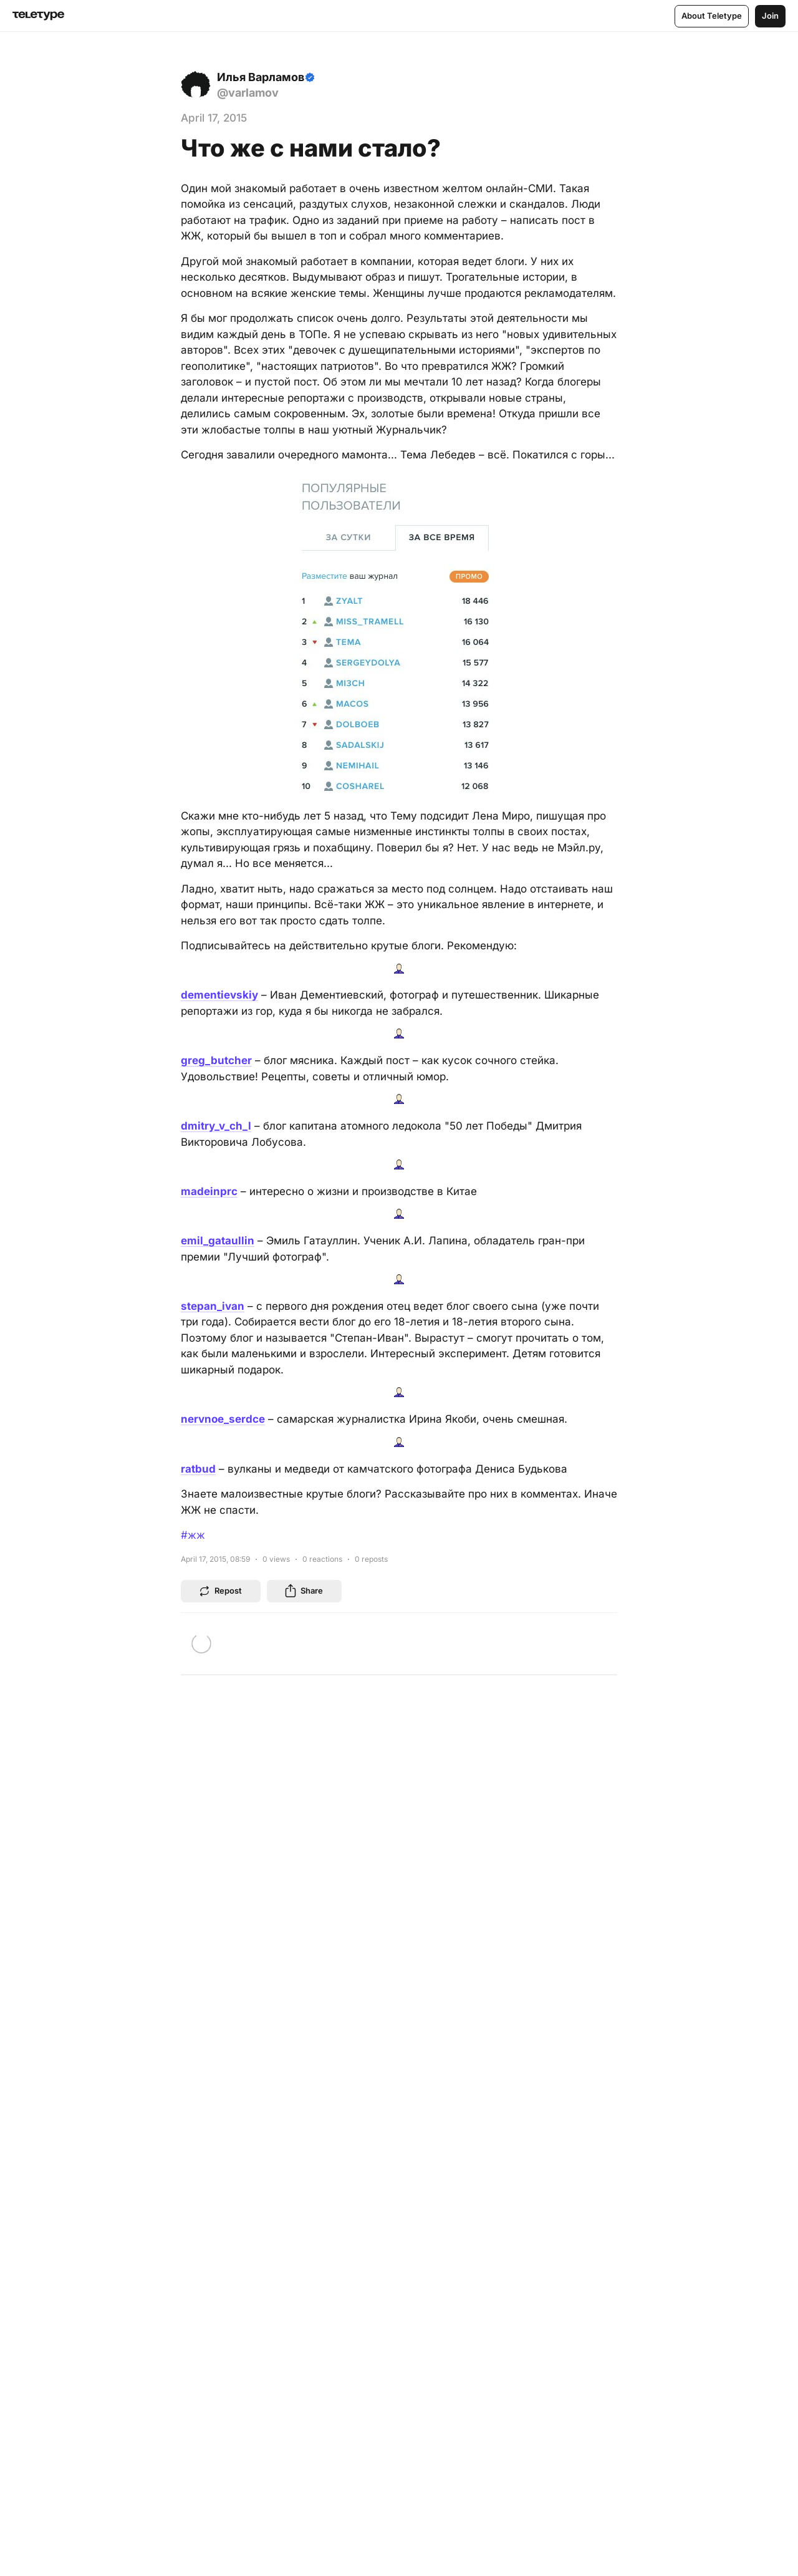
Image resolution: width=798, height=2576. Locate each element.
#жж (193, 1535)
